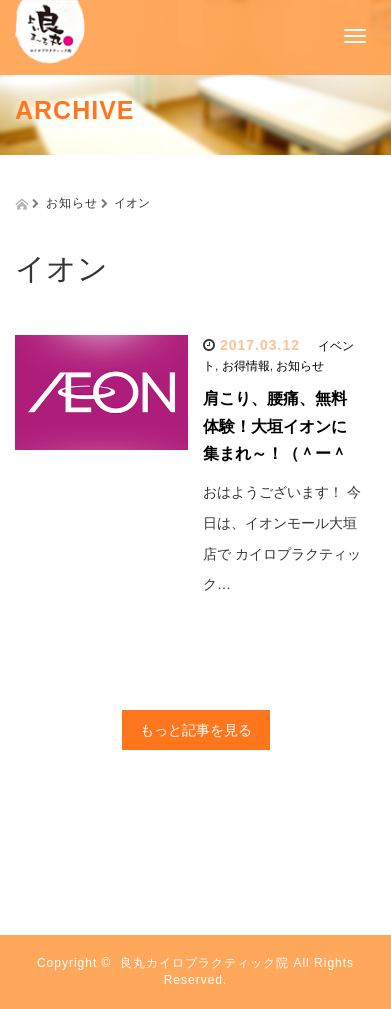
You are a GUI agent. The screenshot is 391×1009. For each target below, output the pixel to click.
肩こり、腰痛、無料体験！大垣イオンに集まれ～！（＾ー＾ (275, 425)
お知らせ (300, 366)
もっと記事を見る (196, 730)
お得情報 (246, 366)
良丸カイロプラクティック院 (204, 963)
